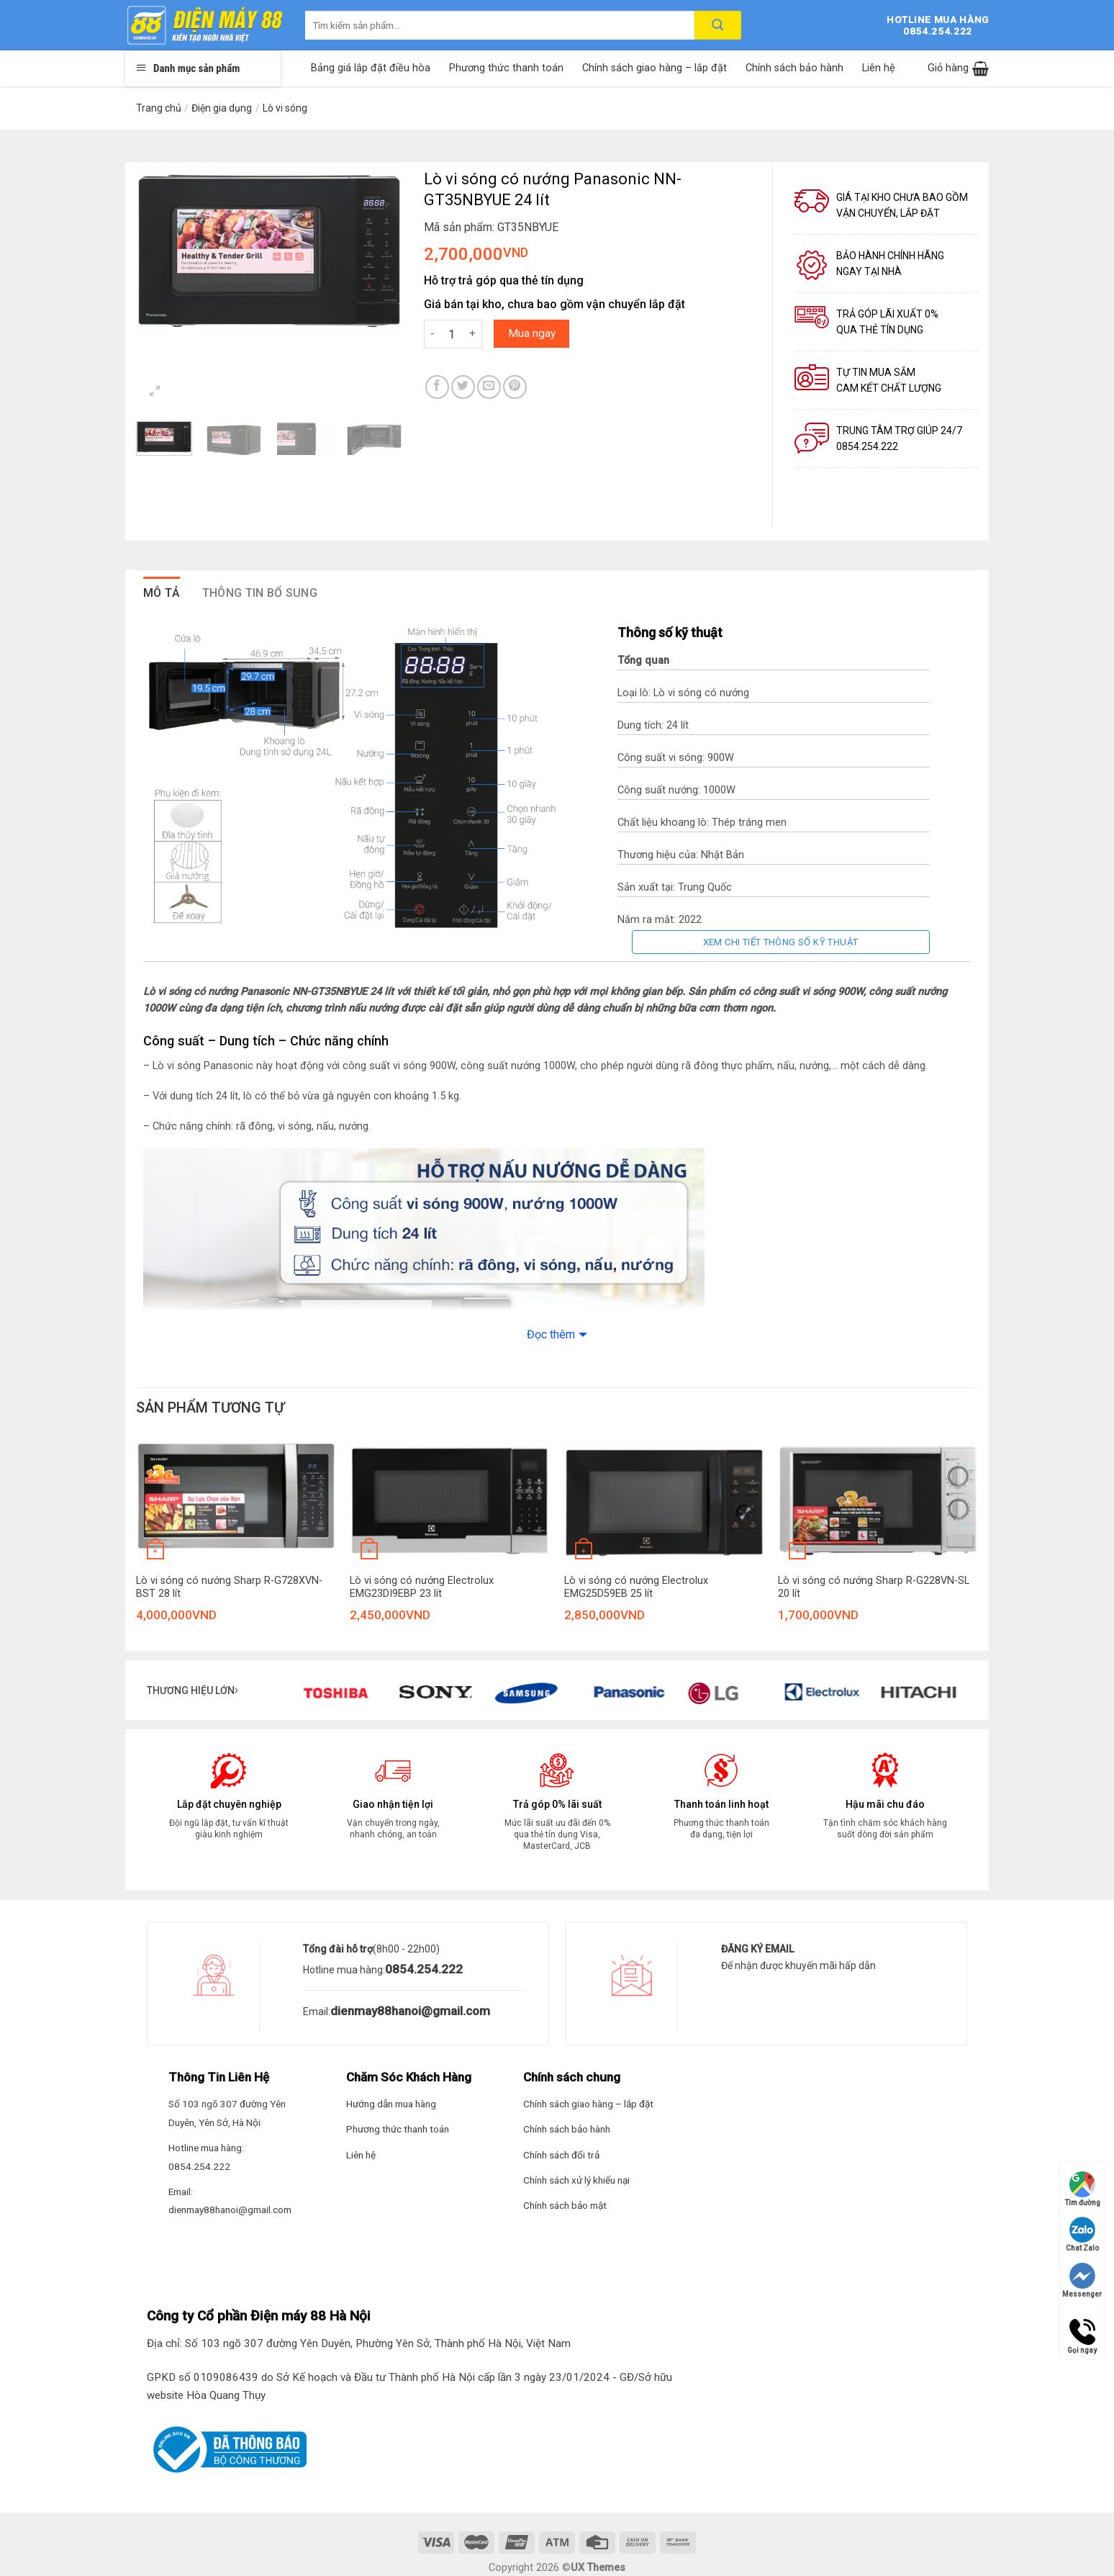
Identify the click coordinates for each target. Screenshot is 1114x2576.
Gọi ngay (1082, 2332)
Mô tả (162, 593)
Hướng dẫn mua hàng (391, 2103)
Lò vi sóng (285, 108)
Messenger (1082, 2280)
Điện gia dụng (221, 108)
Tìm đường (1082, 2189)
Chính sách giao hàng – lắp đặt (654, 68)
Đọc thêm (551, 1334)
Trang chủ (158, 108)
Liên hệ (878, 68)
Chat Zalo (1082, 2234)
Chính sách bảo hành (794, 68)
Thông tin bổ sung (259, 593)
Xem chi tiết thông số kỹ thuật (781, 942)
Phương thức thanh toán (506, 68)
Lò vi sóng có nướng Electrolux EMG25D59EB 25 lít (636, 1587)
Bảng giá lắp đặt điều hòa (370, 68)
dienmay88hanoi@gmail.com (410, 2011)
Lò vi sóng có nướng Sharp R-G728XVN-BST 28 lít (229, 1587)
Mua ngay (532, 333)
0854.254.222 (424, 1969)
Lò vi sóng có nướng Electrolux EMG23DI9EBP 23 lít (422, 1587)
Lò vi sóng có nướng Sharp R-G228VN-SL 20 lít (873, 1587)
